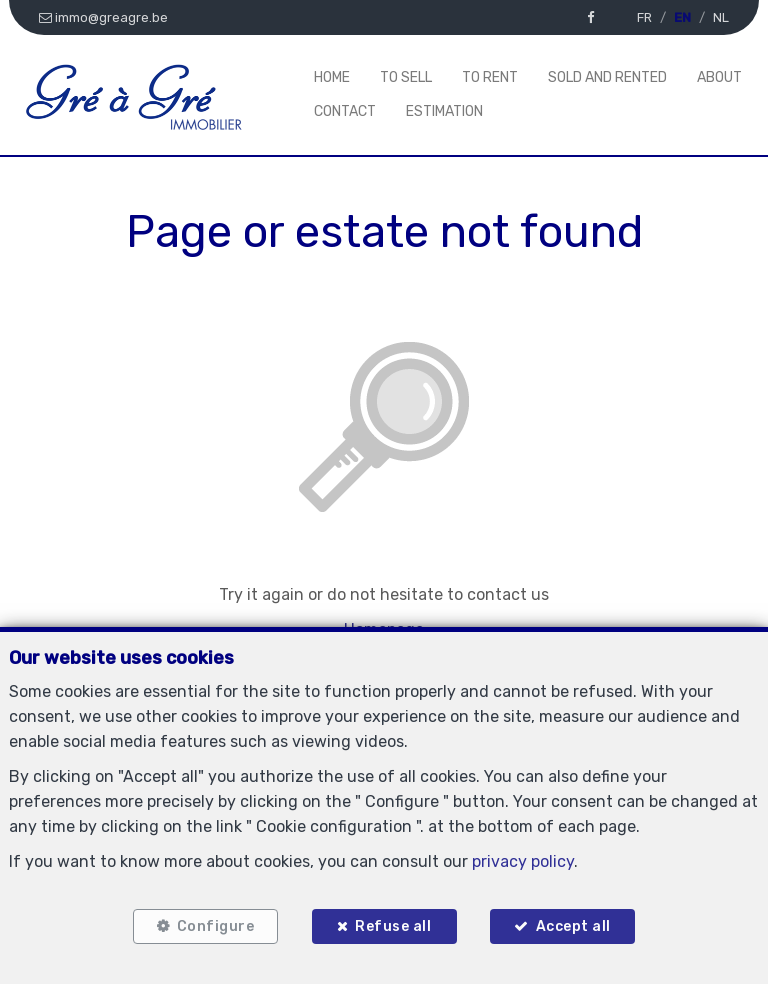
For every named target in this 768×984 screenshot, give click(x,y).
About (719, 77)
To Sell (406, 77)
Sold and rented (607, 77)
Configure (215, 926)
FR (644, 17)
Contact (345, 111)
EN (682, 17)
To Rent (490, 77)
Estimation (444, 111)
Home (332, 77)
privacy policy (523, 861)
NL (721, 17)
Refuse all (393, 926)
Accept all (573, 926)
